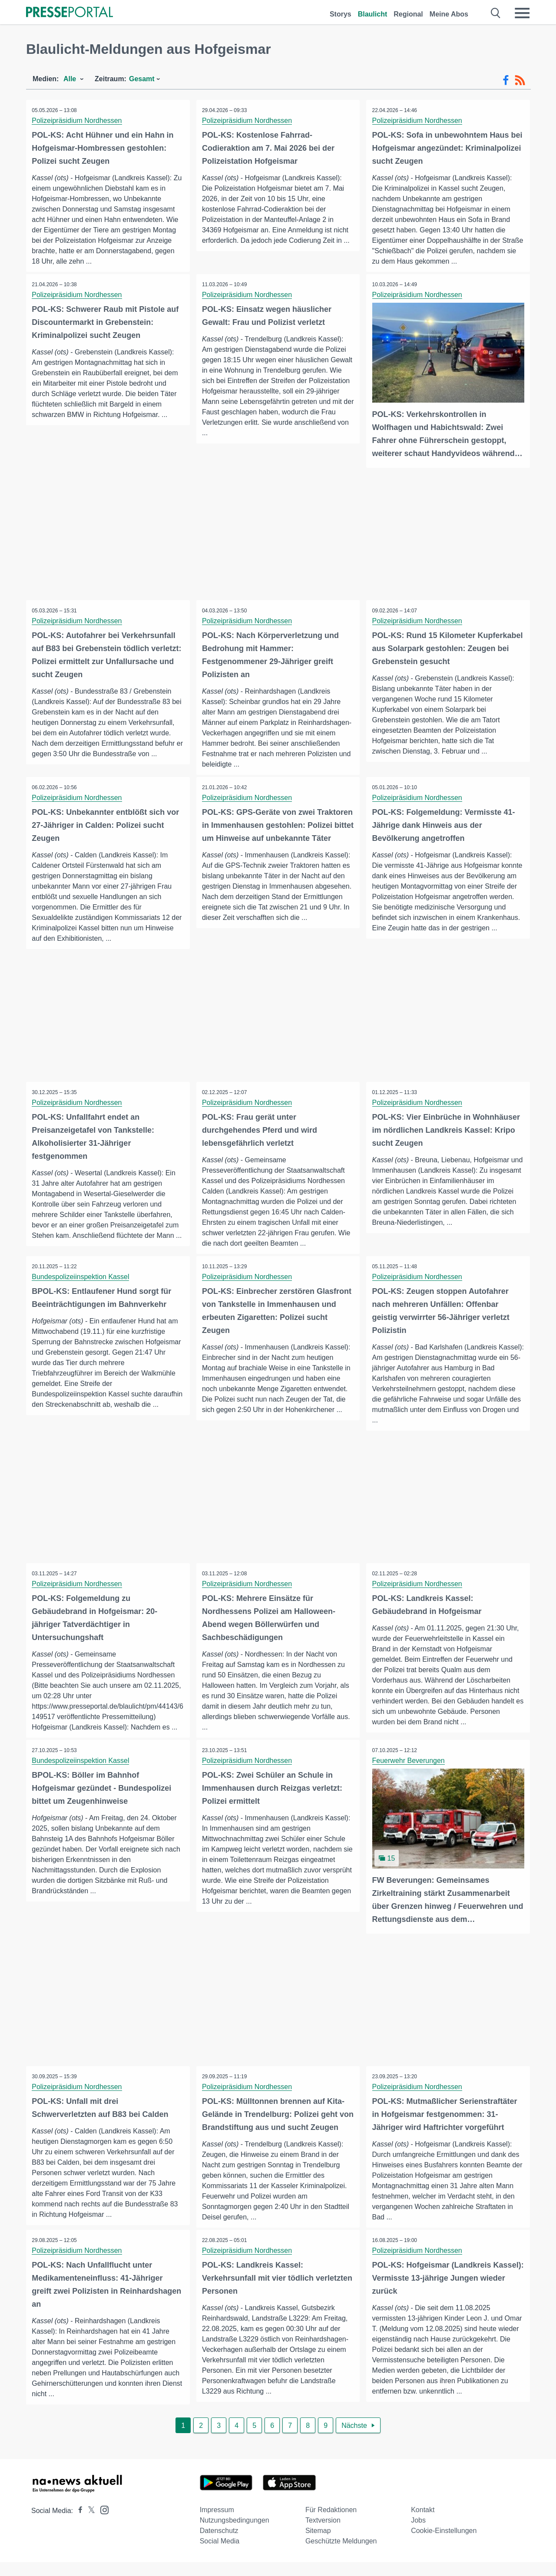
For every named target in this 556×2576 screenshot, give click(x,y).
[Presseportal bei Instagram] (102, 2523)
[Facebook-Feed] (506, 80)
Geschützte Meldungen (341, 2555)
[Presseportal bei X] (89, 2524)
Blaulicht (372, 14)
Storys (340, 14)
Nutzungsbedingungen (234, 2534)
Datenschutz (219, 2544)
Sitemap (318, 2544)
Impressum (217, 2523)
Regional (408, 14)
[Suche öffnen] (495, 13)
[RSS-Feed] (520, 80)
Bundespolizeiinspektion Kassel (81, 1277)
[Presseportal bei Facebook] (78, 2524)
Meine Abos (449, 14)
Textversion (323, 2534)
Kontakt (422, 2523)
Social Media (220, 2555)
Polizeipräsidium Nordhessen (77, 120)
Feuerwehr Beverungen (409, 1762)
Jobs (418, 2534)
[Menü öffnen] (522, 13)
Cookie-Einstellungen (444, 2544)
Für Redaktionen (331, 2523)
